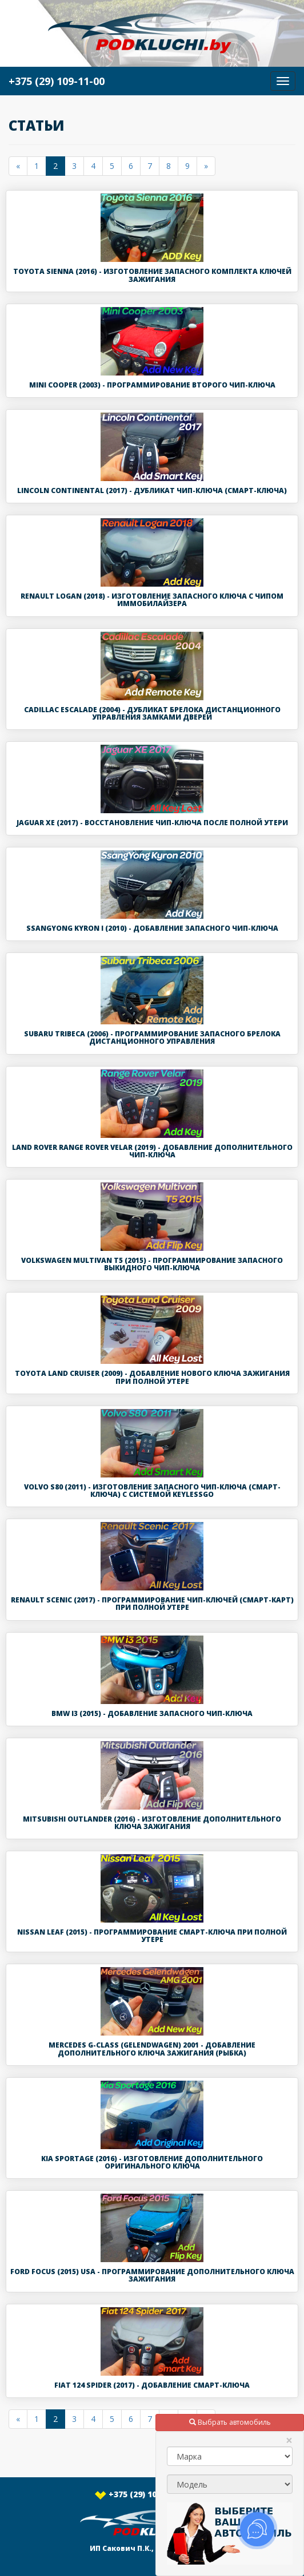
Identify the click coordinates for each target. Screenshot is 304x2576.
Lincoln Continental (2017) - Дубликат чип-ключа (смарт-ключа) (152, 490)
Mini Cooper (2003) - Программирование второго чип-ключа (152, 385)
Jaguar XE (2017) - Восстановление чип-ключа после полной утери (152, 822)
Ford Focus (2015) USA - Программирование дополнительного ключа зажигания (152, 2275)
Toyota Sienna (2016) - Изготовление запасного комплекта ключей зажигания (152, 275)
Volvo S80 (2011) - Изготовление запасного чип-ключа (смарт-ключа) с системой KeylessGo (152, 1490)
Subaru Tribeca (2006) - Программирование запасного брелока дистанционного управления (152, 1037)
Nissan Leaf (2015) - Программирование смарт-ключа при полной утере (152, 1935)
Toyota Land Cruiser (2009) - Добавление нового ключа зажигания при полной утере (152, 1377)
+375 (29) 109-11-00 (152, 2494)
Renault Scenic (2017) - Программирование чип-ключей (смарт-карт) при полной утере (152, 1603)
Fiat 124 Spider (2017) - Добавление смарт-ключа (152, 2385)
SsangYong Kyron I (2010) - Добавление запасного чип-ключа (152, 928)
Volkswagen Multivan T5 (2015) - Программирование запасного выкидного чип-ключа (152, 1264)
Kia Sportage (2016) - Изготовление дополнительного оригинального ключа (152, 2162)
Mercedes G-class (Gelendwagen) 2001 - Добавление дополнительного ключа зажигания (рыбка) (152, 2048)
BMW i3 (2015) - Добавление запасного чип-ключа (152, 1713)
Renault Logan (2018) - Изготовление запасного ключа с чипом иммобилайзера (152, 599)
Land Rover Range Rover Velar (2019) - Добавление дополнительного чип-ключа (152, 1151)
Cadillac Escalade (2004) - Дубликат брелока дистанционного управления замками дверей (152, 713)
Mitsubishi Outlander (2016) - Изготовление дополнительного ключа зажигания (152, 1822)
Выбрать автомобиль (230, 2422)
